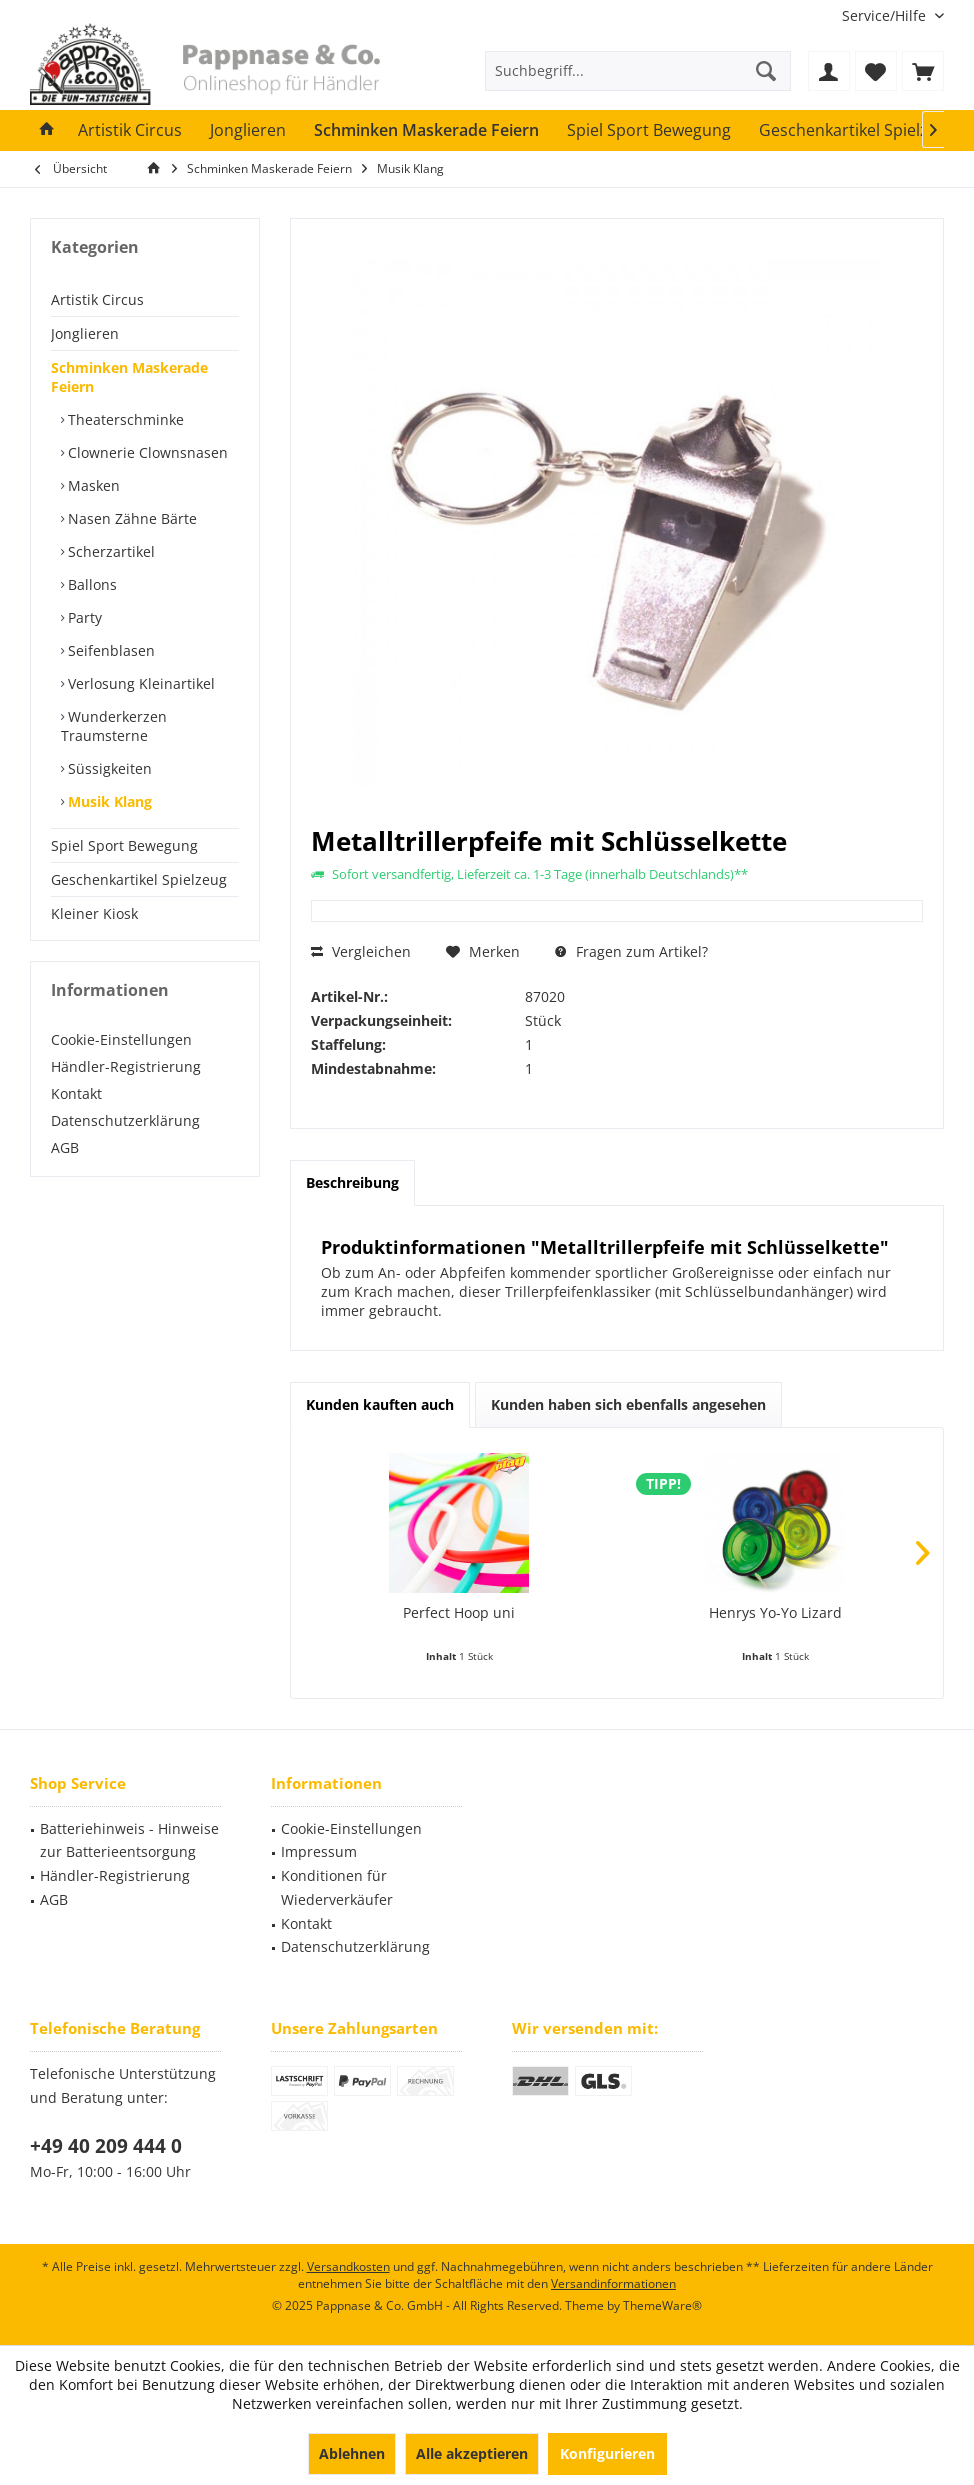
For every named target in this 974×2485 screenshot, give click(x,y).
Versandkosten (348, 2266)
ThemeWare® (662, 2305)
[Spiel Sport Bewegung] (649, 130)
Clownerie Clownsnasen (146, 452)
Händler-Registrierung (126, 1066)
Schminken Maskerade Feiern (129, 377)
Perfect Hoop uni (459, 1612)
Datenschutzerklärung (125, 1120)
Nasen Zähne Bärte (130, 518)
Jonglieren (85, 333)
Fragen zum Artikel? (631, 951)
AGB (65, 1147)
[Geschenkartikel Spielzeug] (857, 130)
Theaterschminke (124, 419)
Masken (92, 485)
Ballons (90, 584)
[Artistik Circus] (130, 130)
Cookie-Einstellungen (121, 1039)
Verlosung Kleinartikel (139, 683)
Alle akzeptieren (472, 2453)
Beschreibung (352, 1182)
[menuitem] (885, 15)
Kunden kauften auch (380, 1404)
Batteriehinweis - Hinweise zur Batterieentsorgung (129, 1840)
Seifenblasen (109, 650)
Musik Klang (108, 801)
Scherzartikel (109, 551)
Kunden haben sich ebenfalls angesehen (628, 1404)
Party (83, 617)
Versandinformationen (613, 2283)
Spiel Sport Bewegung (124, 845)
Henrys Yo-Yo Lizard (775, 1612)
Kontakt (76, 1093)
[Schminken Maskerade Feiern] (426, 130)
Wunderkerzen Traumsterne (114, 726)
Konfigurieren (607, 2453)
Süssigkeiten (108, 768)
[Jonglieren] (248, 130)
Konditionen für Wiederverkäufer (337, 1887)
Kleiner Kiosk (94, 913)
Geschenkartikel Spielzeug (139, 879)
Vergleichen (361, 951)
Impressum (319, 1851)
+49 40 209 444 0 (106, 2146)
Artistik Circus (97, 299)
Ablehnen (352, 2453)
